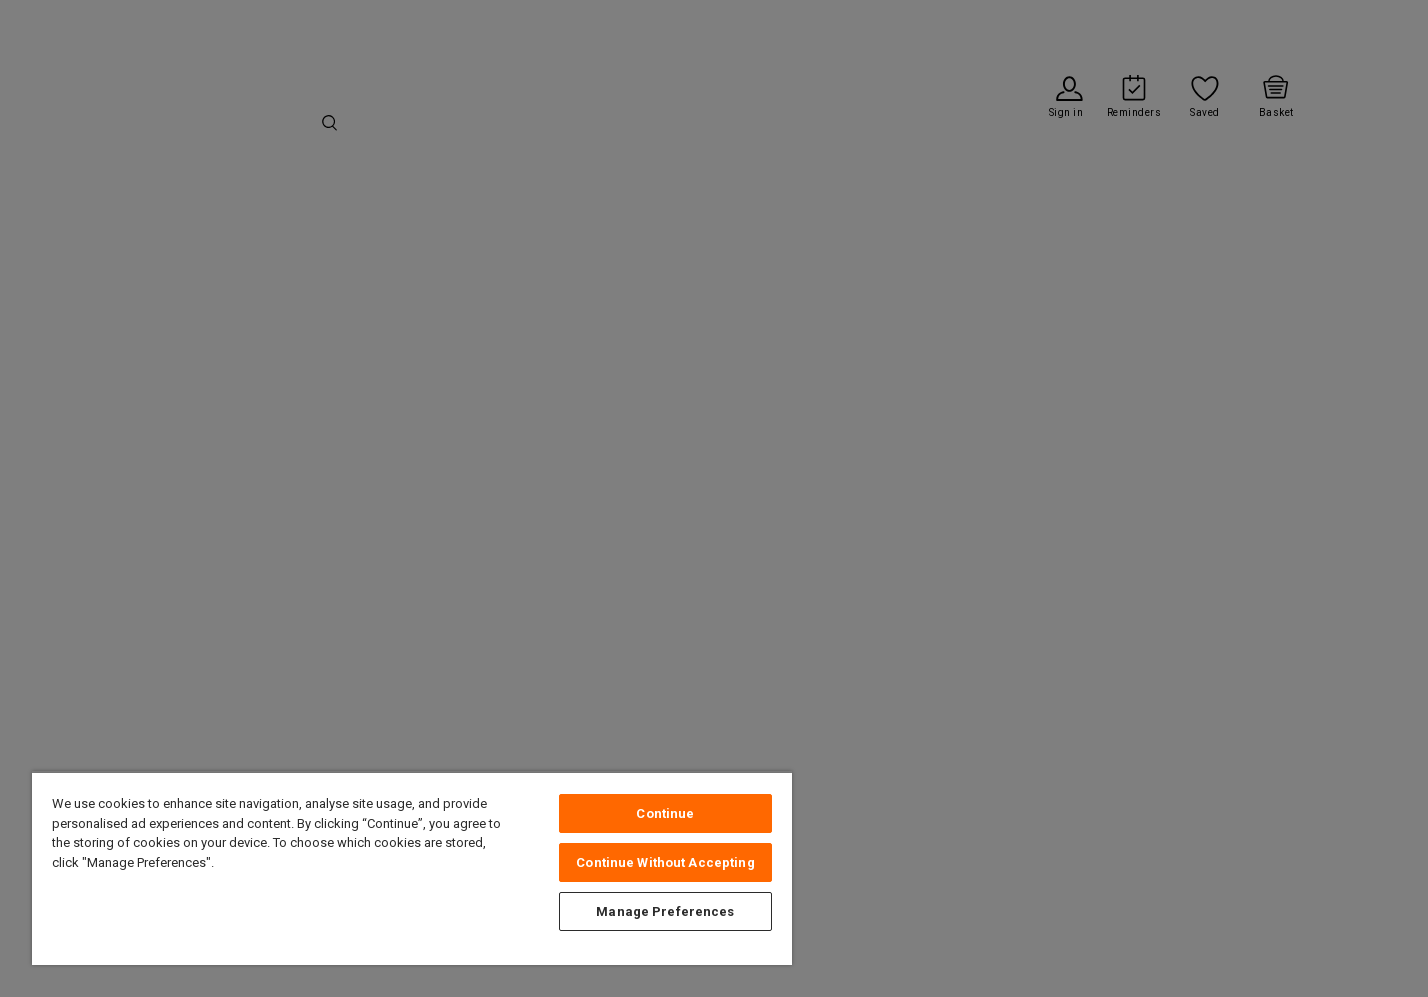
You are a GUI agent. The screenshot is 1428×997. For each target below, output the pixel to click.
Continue (665, 813)
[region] (412, 868)
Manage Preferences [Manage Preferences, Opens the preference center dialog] (665, 911)
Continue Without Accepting (665, 862)
